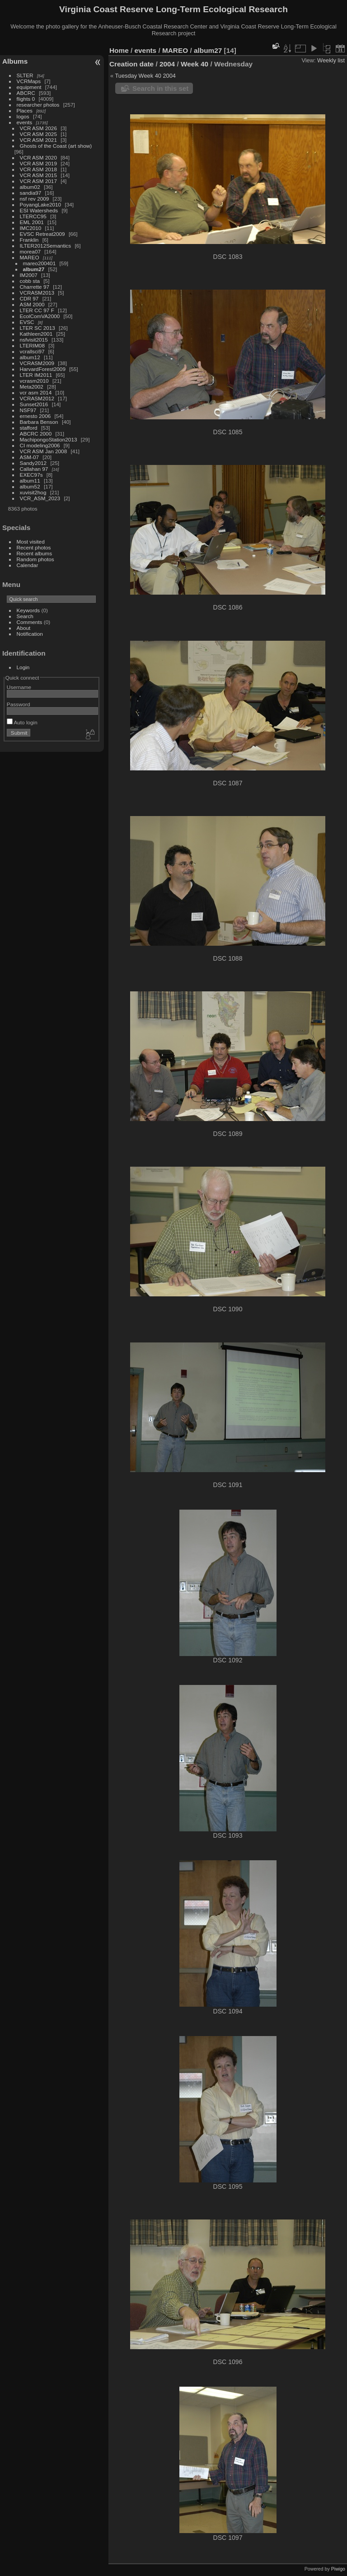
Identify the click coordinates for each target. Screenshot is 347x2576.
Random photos (35, 559)
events (25, 122)
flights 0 (26, 99)
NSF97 (28, 410)
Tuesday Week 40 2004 (145, 75)
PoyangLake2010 (40, 204)
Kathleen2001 (36, 334)
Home (119, 50)
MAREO (29, 257)
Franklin (29, 240)
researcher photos (38, 105)
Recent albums (34, 553)
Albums (15, 61)
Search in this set (160, 88)
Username (19, 687)
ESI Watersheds (39, 210)
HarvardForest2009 (43, 369)
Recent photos (34, 547)
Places (25, 110)
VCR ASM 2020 (38, 157)
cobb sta (30, 281)
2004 (167, 64)
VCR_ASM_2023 (40, 498)
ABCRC (26, 93)
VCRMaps (29, 81)
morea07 (30, 251)
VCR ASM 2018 (38, 169)
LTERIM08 (32, 345)
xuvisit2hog (33, 492)
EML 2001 (32, 222)
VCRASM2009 (37, 363)
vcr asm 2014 (36, 392)
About (24, 628)
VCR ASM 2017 (38, 181)
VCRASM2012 (37, 398)
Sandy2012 (33, 463)
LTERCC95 (33, 216)
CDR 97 (29, 298)
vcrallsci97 (32, 351)
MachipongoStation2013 (48, 439)
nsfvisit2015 (34, 340)
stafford (29, 428)
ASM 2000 (32, 304)
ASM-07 (29, 457)
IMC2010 (31, 228)
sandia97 (31, 193)
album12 (30, 357)
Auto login (22, 722)
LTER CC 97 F (37, 310)
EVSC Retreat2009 (42, 234)
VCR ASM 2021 (38, 140)
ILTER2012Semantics (45, 246)
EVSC (27, 322)
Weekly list (331, 60)
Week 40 (194, 64)
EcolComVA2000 (40, 316)
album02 (30, 187)
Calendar (27, 565)
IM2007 (29, 275)
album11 (30, 480)
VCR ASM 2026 (38, 128)
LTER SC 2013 (37, 328)
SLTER (25, 75)
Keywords (28, 610)
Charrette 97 (34, 287)
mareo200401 (39, 263)
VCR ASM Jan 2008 (43, 451)
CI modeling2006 (40, 445)
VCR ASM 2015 (38, 175)
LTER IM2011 (36, 375)
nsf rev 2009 (34, 199)
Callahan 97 (34, 469)
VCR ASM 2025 (38, 134)
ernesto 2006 (35, 416)
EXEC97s (31, 475)
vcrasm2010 (34, 381)
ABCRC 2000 (36, 433)
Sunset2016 (34, 404)
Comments (29, 622)
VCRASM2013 (37, 293)
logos (23, 116)
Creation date (131, 64)
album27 (34, 269)
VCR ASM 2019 (38, 163)
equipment (29, 87)
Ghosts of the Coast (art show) (56, 146)
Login (23, 667)
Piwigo (338, 2568)
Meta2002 (31, 386)
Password (18, 704)
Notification (30, 634)
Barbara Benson (39, 422)
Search (25, 616)
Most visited (31, 541)
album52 (30, 486)
